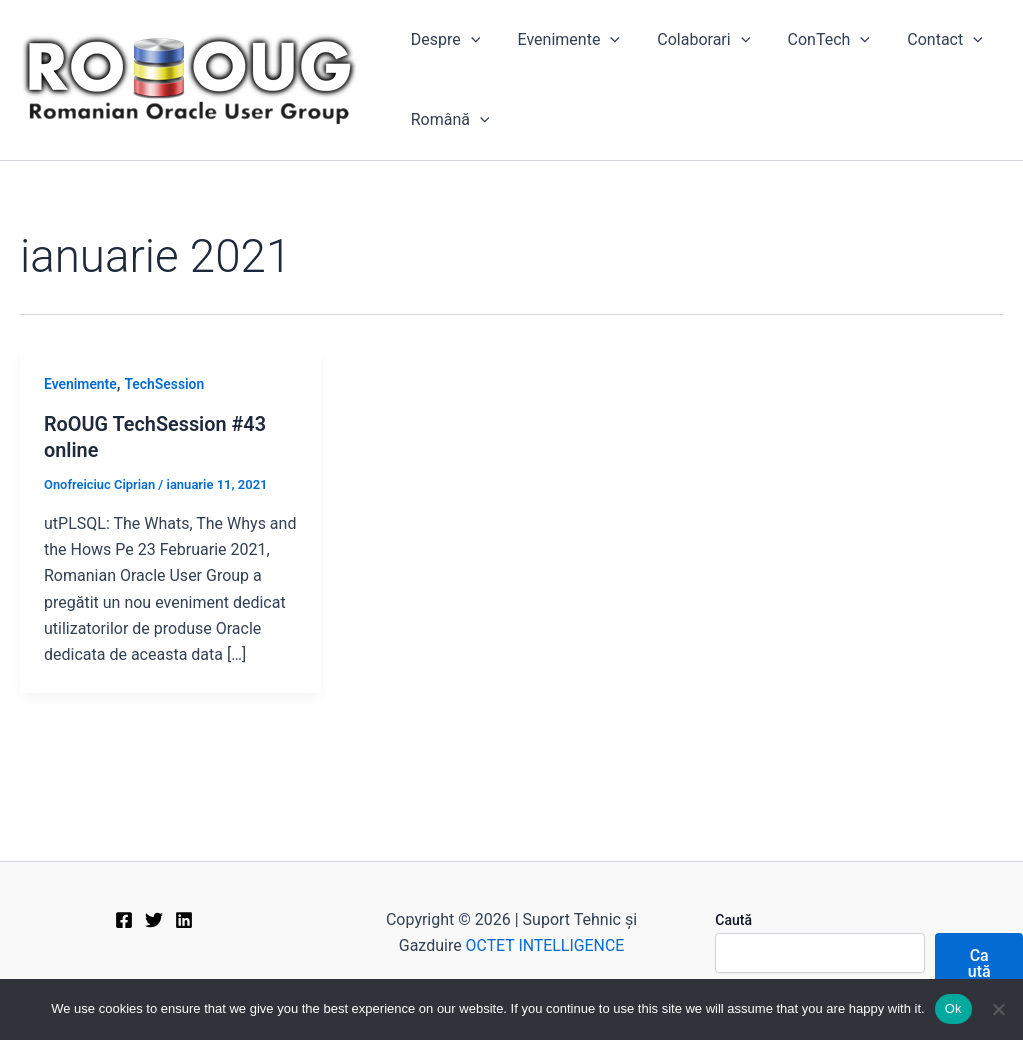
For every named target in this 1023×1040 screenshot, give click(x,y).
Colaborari (690, 40)
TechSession (165, 384)
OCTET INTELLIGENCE (545, 945)
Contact (921, 40)
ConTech (810, 40)
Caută (733, 920)
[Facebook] (124, 920)
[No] (998, 1009)
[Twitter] (154, 920)
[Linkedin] (184, 920)
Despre (443, 40)
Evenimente (561, 40)
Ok (953, 1008)
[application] (468, 40)
